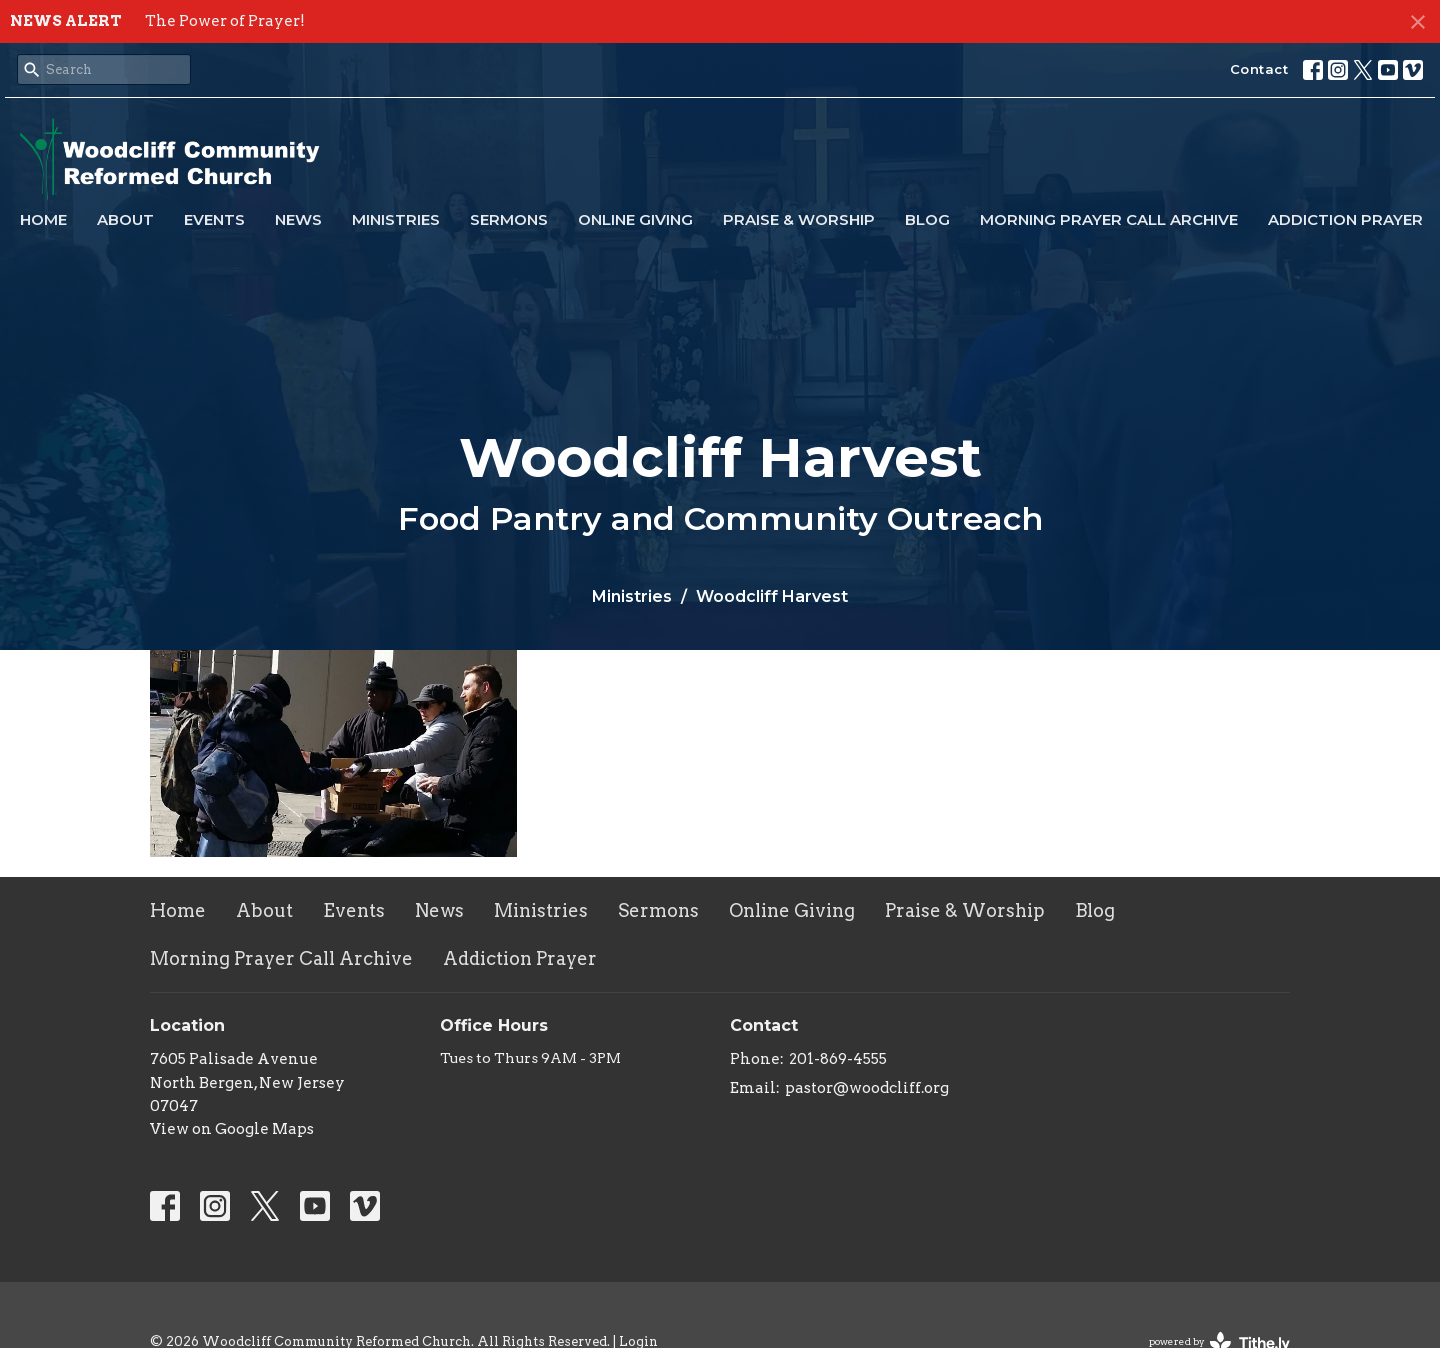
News (298, 219)
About (125, 219)
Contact (1259, 69)
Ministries (396, 219)
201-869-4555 (838, 1059)
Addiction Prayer (1345, 219)
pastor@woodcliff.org (867, 1088)
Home (43, 219)
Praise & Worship (799, 219)
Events (214, 219)
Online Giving (635, 219)
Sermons (509, 219)
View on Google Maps (232, 1129)
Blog (927, 219)
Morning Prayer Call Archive (1109, 219)
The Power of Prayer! (225, 21)
